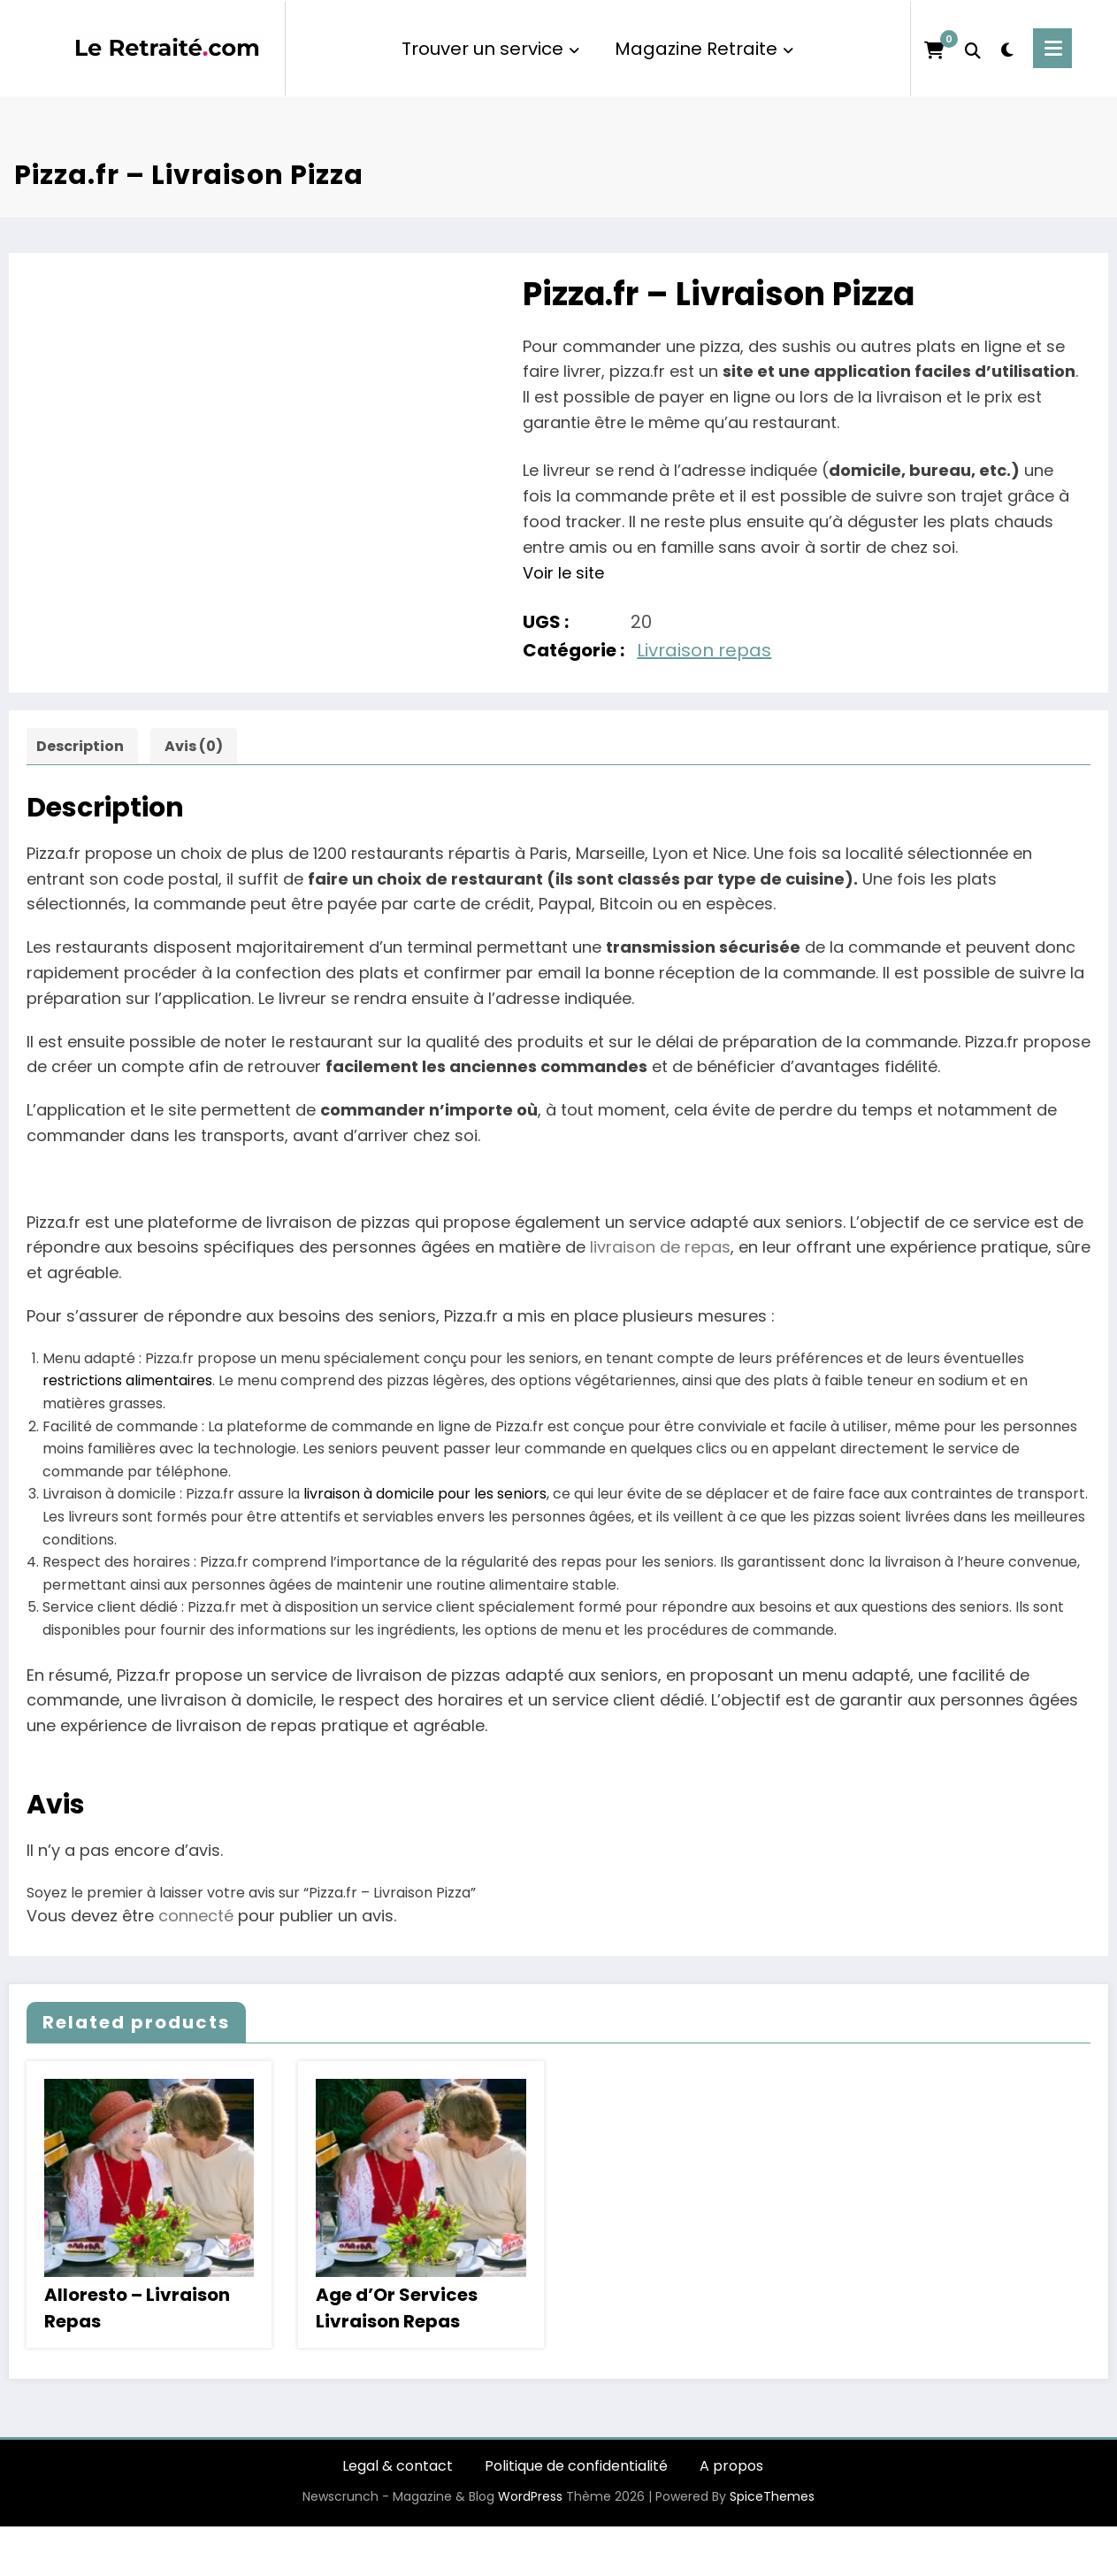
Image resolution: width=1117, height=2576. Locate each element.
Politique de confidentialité (576, 2466)
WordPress (530, 2496)
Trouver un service (490, 48)
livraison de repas (660, 1247)
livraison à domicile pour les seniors (425, 1494)
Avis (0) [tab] (193, 746)
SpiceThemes (772, 2496)
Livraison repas (704, 650)
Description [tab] (80, 746)
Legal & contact (397, 2466)
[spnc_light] (1007, 47)
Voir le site (563, 573)
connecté (195, 1916)
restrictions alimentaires (127, 1380)
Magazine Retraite (704, 48)
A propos (731, 2466)
